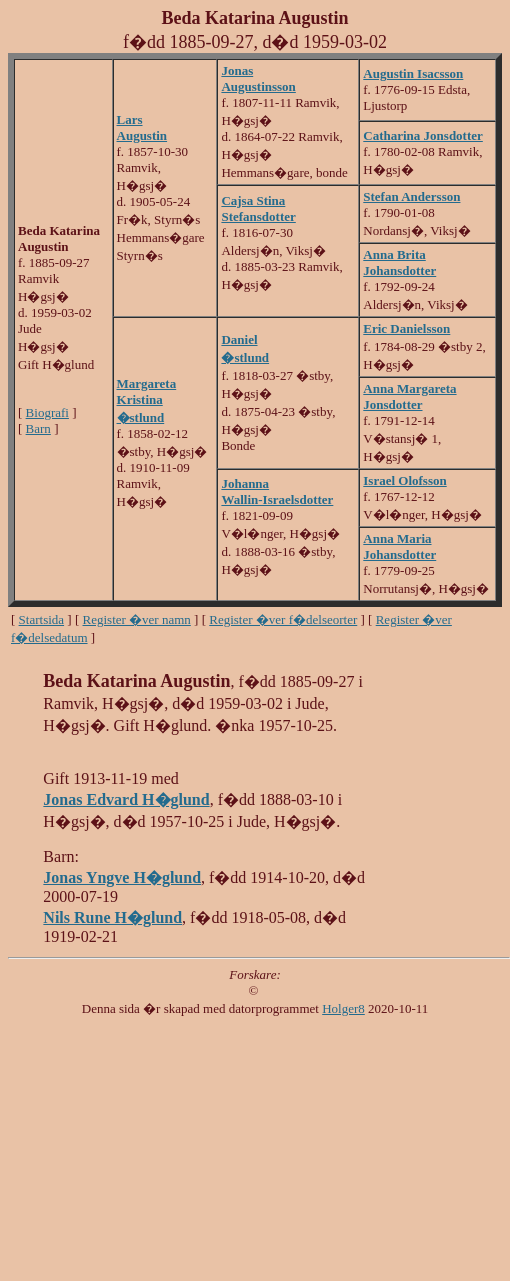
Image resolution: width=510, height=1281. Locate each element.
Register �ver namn (137, 619)
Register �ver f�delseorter (283, 619)
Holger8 (343, 1008)
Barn (38, 428)
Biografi (47, 412)
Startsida (42, 619)
